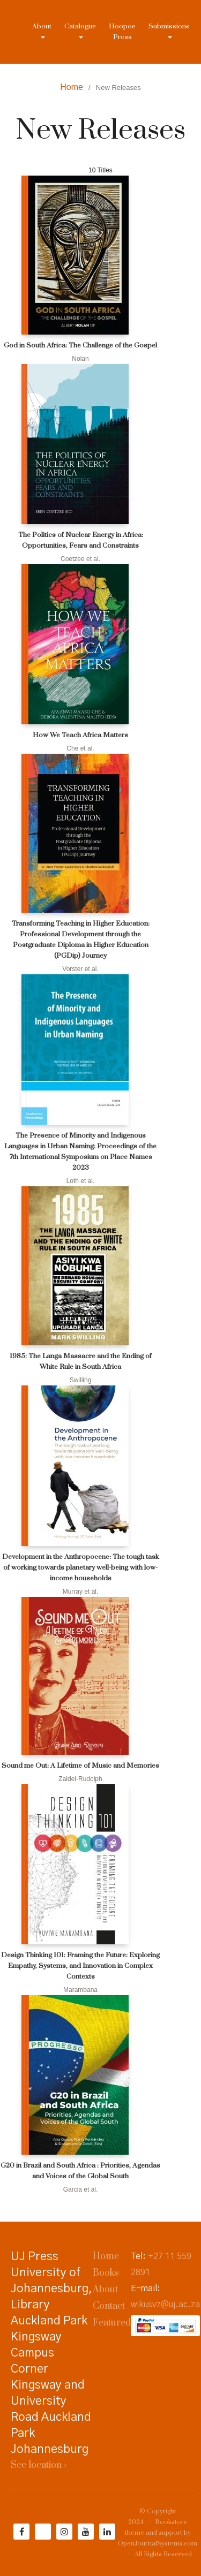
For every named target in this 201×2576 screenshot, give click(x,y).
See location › (38, 2465)
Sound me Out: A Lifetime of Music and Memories (80, 1765)
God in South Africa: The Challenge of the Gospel (80, 345)
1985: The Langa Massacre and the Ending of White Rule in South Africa (81, 1361)
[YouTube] (86, 2532)
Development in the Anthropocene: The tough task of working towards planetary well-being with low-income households (80, 1567)
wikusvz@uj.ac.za (165, 2304)
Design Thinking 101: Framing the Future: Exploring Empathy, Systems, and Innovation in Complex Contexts (80, 1966)
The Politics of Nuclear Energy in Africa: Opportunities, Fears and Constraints (80, 540)
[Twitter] (43, 2532)
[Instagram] (64, 2532)
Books (106, 2273)
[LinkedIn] (107, 2532)
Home (71, 87)
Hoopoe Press (122, 31)
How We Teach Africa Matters (80, 735)
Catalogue (80, 26)
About (41, 26)
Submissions (169, 26)
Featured (112, 2323)
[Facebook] (21, 2532)
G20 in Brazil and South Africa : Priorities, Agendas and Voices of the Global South (80, 2170)
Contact (109, 2306)
